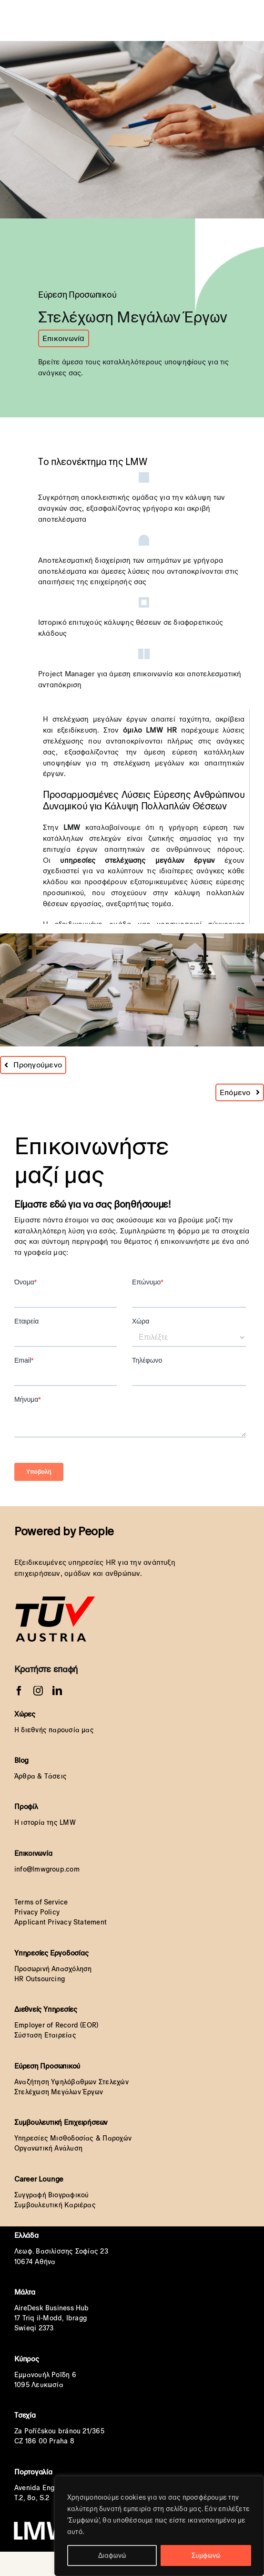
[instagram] (38, 1691)
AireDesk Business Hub (51, 2308)
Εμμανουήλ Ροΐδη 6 (45, 2375)
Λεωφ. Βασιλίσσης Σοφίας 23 (61, 2251)
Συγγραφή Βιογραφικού (51, 2195)
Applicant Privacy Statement (60, 1922)
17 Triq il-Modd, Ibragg (50, 2318)
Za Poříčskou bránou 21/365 (59, 2431)
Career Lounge (38, 2179)
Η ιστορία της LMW (45, 1822)
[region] (159, 2526)
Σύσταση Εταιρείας (45, 2035)
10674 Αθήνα (34, 2262)
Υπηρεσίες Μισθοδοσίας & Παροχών (73, 2138)
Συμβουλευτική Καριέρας (55, 2205)
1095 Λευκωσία (38, 2385)
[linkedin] (57, 1691)
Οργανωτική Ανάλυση (48, 2148)
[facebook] (19, 1691)
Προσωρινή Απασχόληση (53, 1969)
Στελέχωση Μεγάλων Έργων (58, 2092)
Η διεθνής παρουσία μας (54, 1730)
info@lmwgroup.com (47, 1869)
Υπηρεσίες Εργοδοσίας (51, 1953)
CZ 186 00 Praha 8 (44, 2441)
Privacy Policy (37, 1912)
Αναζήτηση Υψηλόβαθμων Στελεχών (71, 2082)
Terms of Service (41, 1902)
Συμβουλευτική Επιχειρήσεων (61, 2122)
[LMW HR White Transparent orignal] (101, 9)
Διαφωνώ (112, 2555)
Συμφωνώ (206, 2555)
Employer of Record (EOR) (56, 2025)
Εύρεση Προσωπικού (47, 2066)
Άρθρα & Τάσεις (40, 1776)
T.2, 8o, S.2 (32, 2498)
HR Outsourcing (39, 1979)
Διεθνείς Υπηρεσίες (45, 2009)
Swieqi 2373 (33, 2328)
